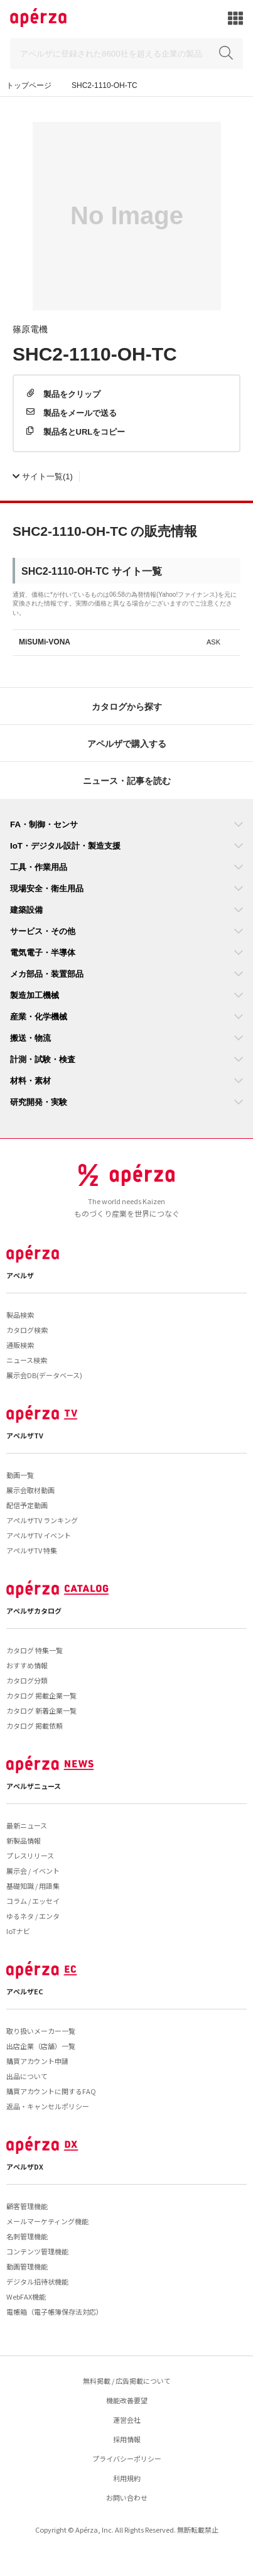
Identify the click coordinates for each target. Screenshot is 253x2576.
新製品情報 (23, 1840)
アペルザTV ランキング (42, 1520)
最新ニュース (26, 1825)
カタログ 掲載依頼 (34, 1725)
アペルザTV (24, 1435)
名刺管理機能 (27, 2236)
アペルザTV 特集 (31, 1550)
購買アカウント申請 (37, 2061)
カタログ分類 (27, 1680)
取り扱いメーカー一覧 (40, 2031)
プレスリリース (30, 1855)
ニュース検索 (26, 1360)
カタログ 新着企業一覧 (41, 1710)
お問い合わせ (127, 2497)
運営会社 (127, 2420)
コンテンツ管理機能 (37, 2251)
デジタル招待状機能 (37, 2281)
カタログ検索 (27, 1330)
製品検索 (20, 1315)
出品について (27, 2076)
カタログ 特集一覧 (34, 1650)
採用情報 (127, 2439)
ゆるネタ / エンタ (33, 1916)
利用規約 (127, 2478)
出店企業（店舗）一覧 (40, 2046)
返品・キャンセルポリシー (47, 2106)
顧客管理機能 (27, 2206)
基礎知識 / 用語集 (33, 1886)
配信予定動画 (27, 1505)
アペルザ (20, 1275)
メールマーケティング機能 (47, 2221)
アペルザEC (24, 1991)
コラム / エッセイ (33, 1901)
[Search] (126, 53)
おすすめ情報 (27, 1665)
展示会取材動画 (30, 1490)
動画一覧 (20, 1475)
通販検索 (20, 1345)
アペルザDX (24, 2166)
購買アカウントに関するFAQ (51, 2091)
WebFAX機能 (26, 2296)
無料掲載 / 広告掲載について (127, 2381)
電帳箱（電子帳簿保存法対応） (54, 2312)
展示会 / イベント (33, 1871)
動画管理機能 (27, 2266)
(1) (43, 476)
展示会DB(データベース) (44, 1375)
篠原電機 (30, 328)
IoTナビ (18, 1931)
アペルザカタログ (34, 1611)
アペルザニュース (33, 1786)
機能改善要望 (127, 2400)
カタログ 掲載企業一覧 (41, 1695)
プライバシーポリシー (126, 2459)
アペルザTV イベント (38, 1535)
